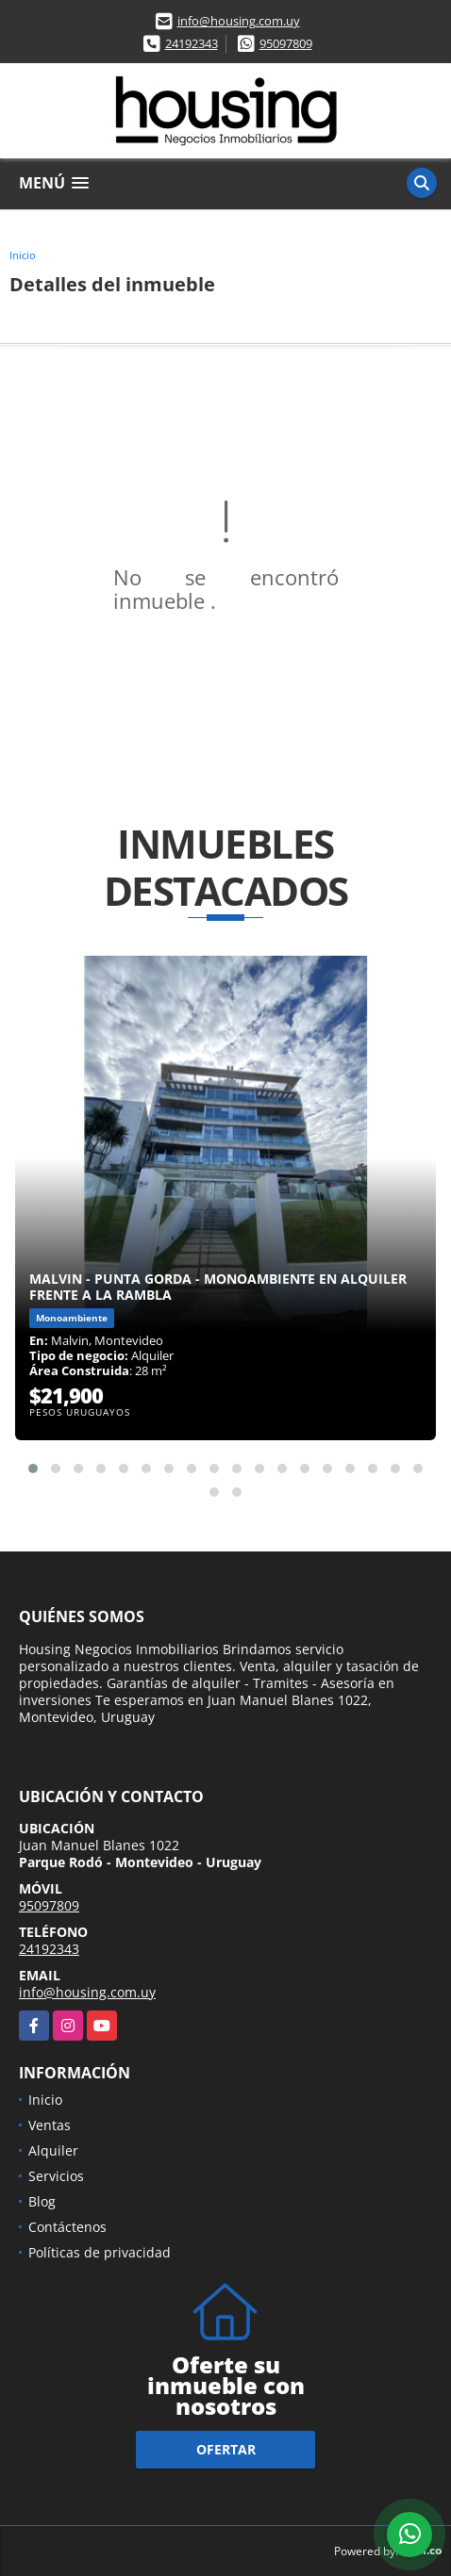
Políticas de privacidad (99, 2252)
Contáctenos (67, 2227)
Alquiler (53, 2150)
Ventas (49, 2125)
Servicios (56, 2176)
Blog (42, 2201)
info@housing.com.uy (238, 20)
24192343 (191, 43)
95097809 (285, 43)
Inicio (22, 255)
